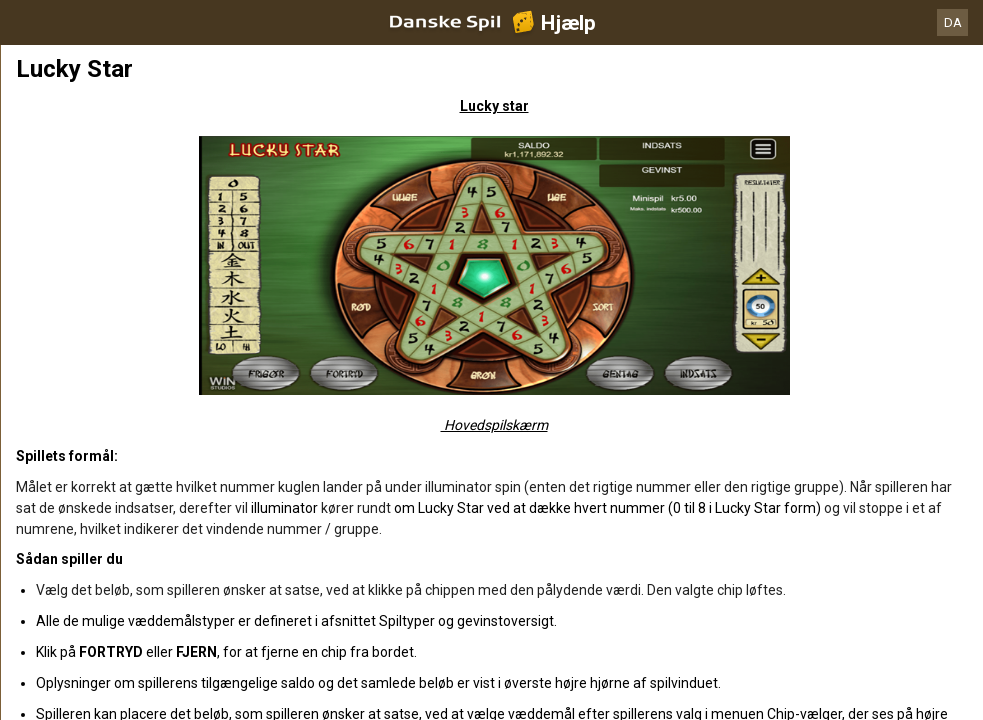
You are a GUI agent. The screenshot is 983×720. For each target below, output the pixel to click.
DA (953, 22)
